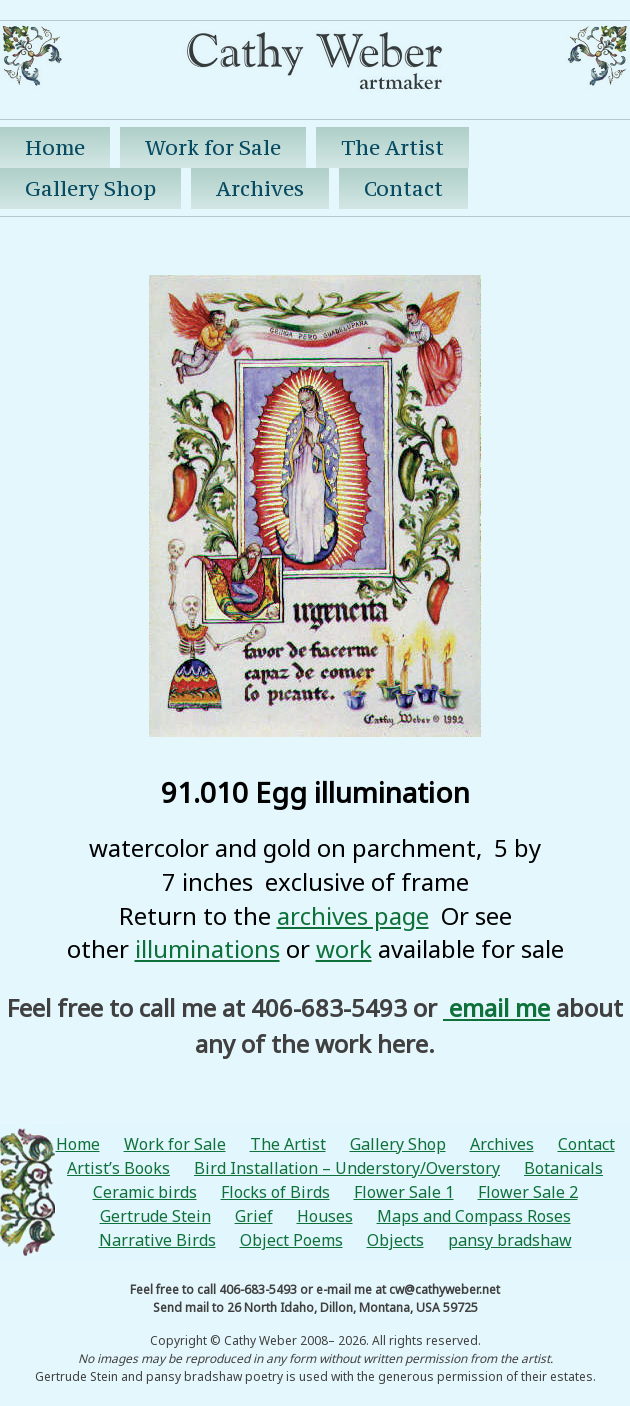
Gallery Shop (90, 188)
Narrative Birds (157, 1240)
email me (496, 1007)
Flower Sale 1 (404, 1192)
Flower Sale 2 (528, 1192)
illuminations (207, 948)
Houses (325, 1216)
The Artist (392, 147)
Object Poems (291, 1240)
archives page (353, 915)
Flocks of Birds (275, 1192)
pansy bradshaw (510, 1240)
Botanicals (563, 1168)
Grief (254, 1216)
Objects (395, 1240)
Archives (260, 188)
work (344, 948)
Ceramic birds (145, 1192)
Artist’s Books (118, 1168)
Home (55, 147)
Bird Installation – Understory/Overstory (347, 1168)
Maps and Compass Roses (474, 1216)
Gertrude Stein (155, 1216)
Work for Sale (213, 147)
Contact (403, 188)
